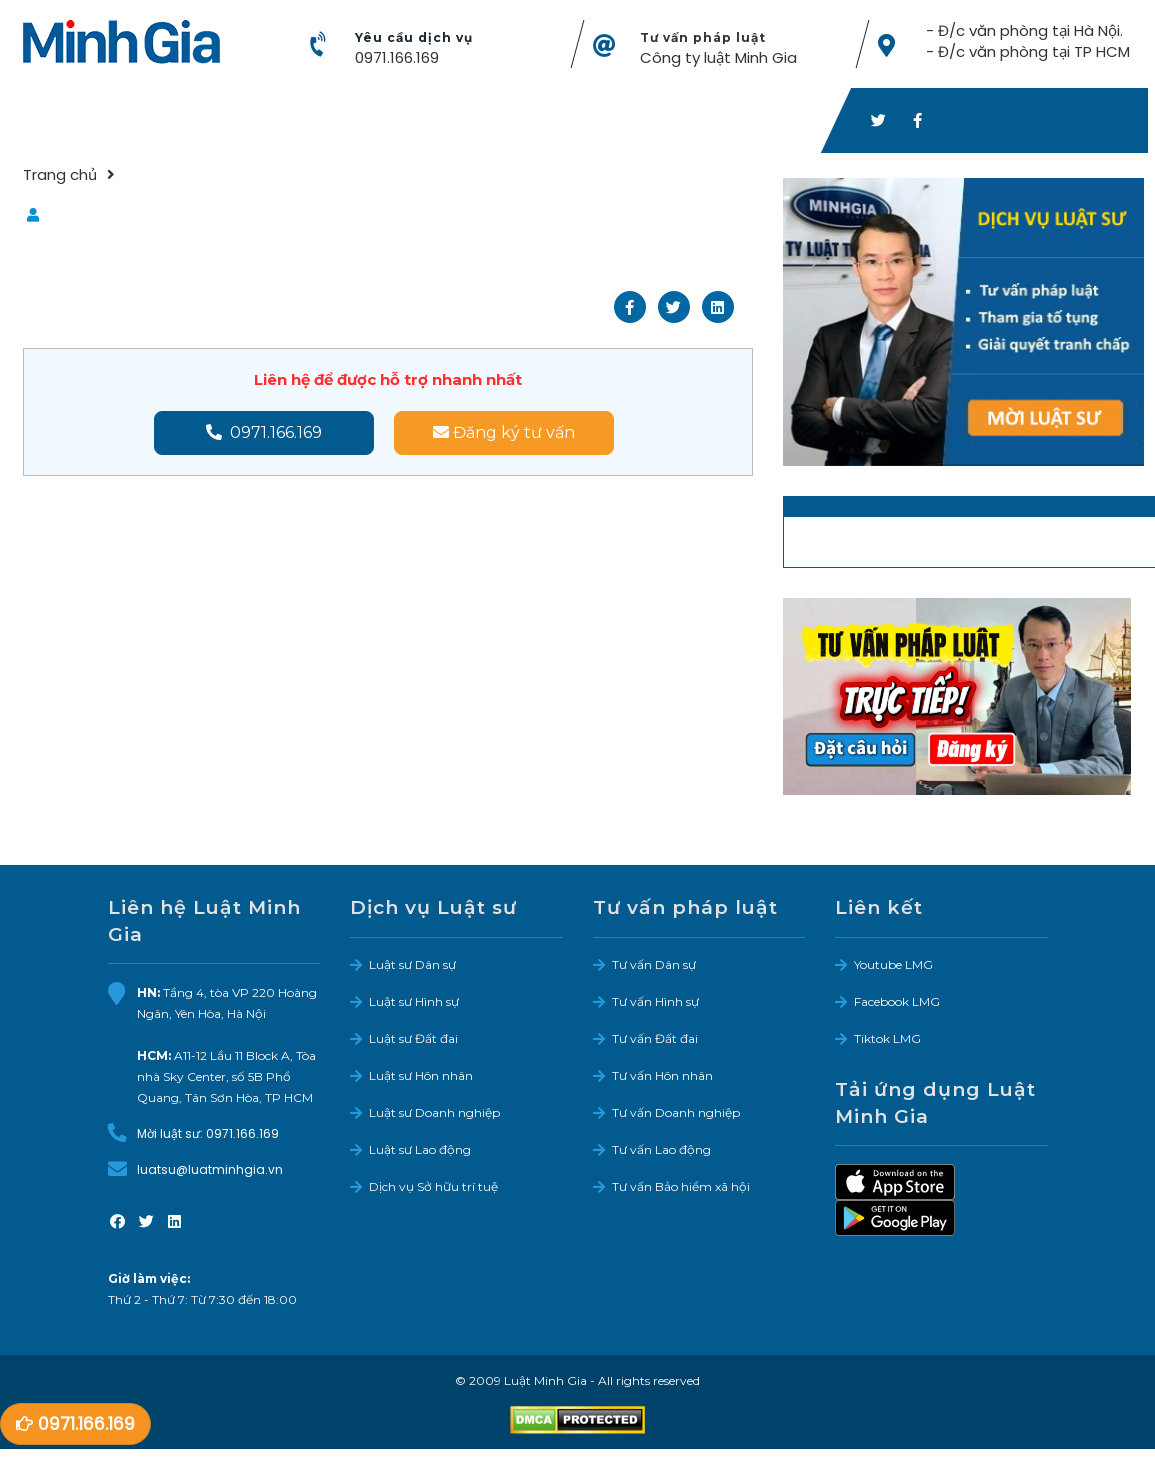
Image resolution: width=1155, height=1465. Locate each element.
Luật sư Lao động (420, 1149)
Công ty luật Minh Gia (718, 57)
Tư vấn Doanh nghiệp (676, 1112)
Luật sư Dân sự (412, 964)
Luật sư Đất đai (413, 1038)
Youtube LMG (893, 964)
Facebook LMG (897, 1001)
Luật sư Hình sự (414, 1001)
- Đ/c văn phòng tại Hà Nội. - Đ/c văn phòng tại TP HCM (1027, 41)
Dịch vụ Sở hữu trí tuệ (433, 1186)
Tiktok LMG (887, 1038)
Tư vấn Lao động (661, 1149)
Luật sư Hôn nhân (421, 1075)
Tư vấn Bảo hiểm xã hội (681, 1186)
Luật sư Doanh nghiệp (434, 1112)
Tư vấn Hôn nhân (662, 1075)
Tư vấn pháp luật (703, 37)
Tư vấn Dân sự (654, 964)
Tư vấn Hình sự (655, 1001)
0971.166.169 (397, 57)
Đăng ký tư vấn (504, 432)
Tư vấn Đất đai (655, 1038)
